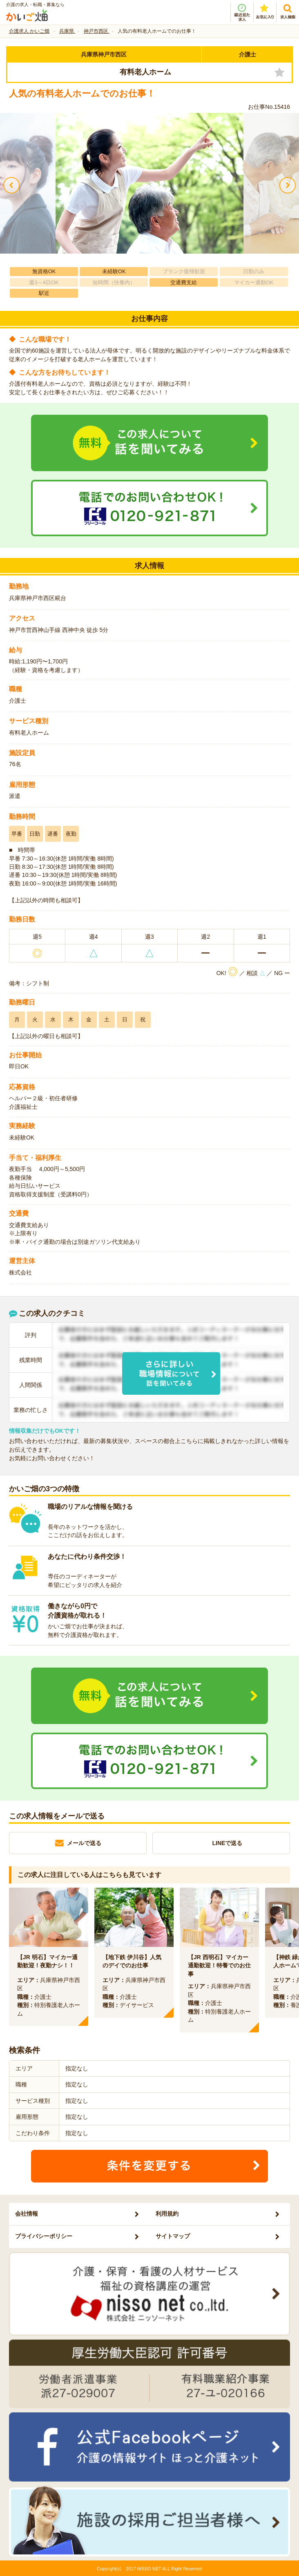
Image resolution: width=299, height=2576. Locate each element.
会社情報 (26, 2213)
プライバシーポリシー (43, 2236)
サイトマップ (173, 2236)
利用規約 (167, 2213)
